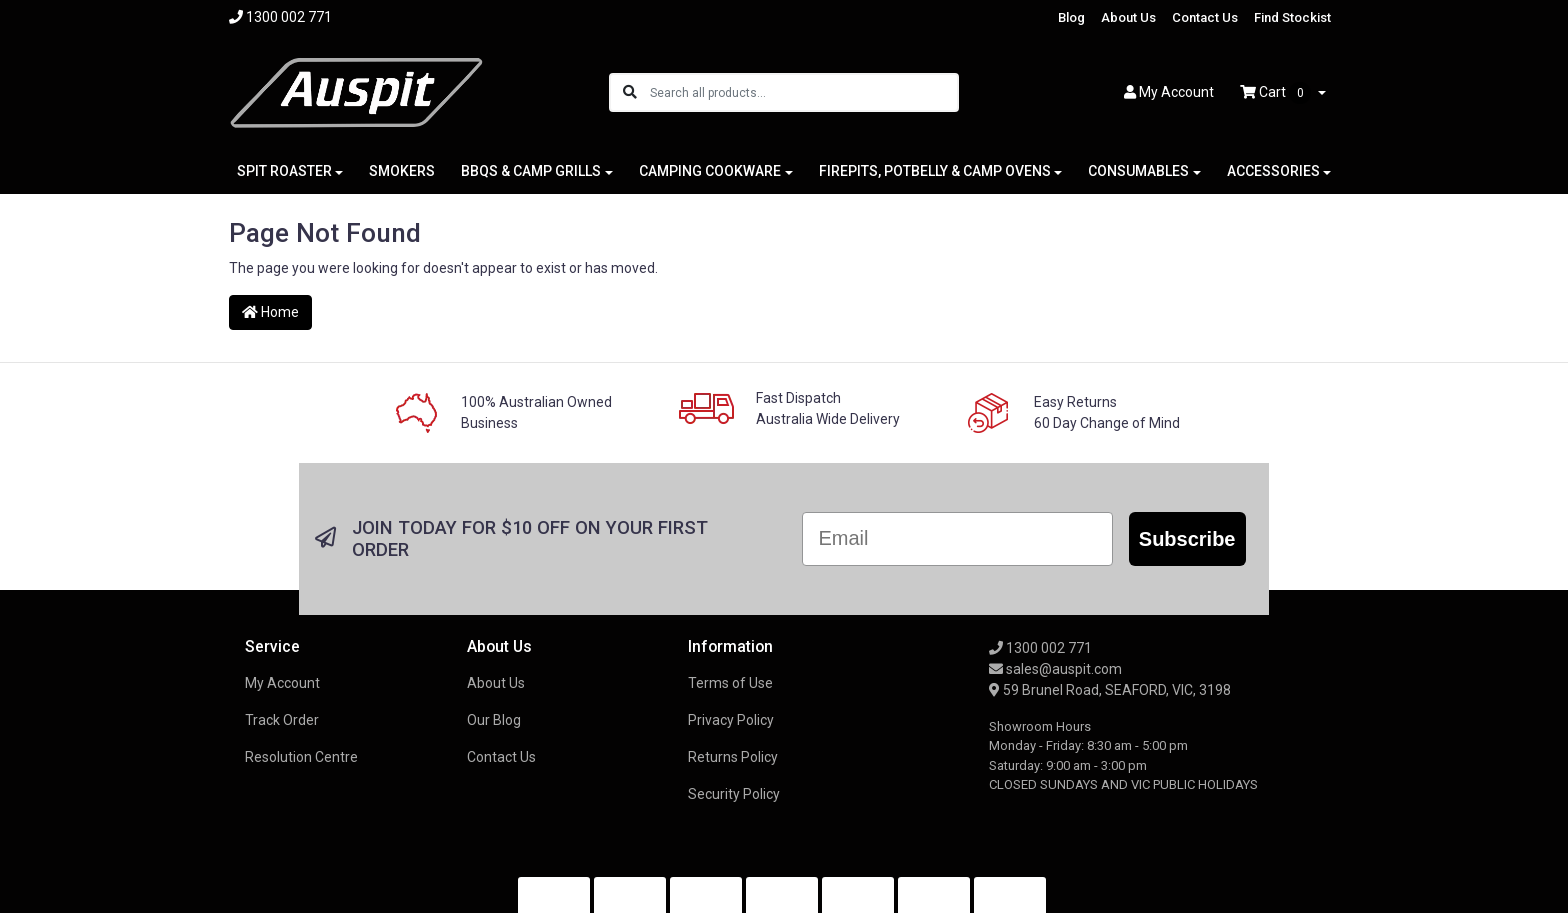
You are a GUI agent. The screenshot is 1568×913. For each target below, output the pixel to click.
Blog (1071, 17)
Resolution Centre (301, 681)
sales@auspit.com (1055, 593)
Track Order (282, 644)
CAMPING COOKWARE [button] (710, 171)
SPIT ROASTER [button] (284, 171)
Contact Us (1205, 17)
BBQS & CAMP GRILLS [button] (531, 171)
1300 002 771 (1040, 572)
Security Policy (734, 718)
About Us (1128, 17)
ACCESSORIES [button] (1273, 171)
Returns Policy (733, 681)
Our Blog (494, 644)
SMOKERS (402, 171)
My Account (282, 607)
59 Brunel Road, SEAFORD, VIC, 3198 (1110, 614)
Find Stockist (1292, 17)
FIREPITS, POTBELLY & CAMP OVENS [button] (935, 171)
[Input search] (803, 92)
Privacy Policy (731, 644)
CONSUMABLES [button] (1138, 171)
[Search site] (630, 92)
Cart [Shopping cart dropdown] (1277, 93)
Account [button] (1169, 92)
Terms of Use (730, 607)
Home (270, 312)
